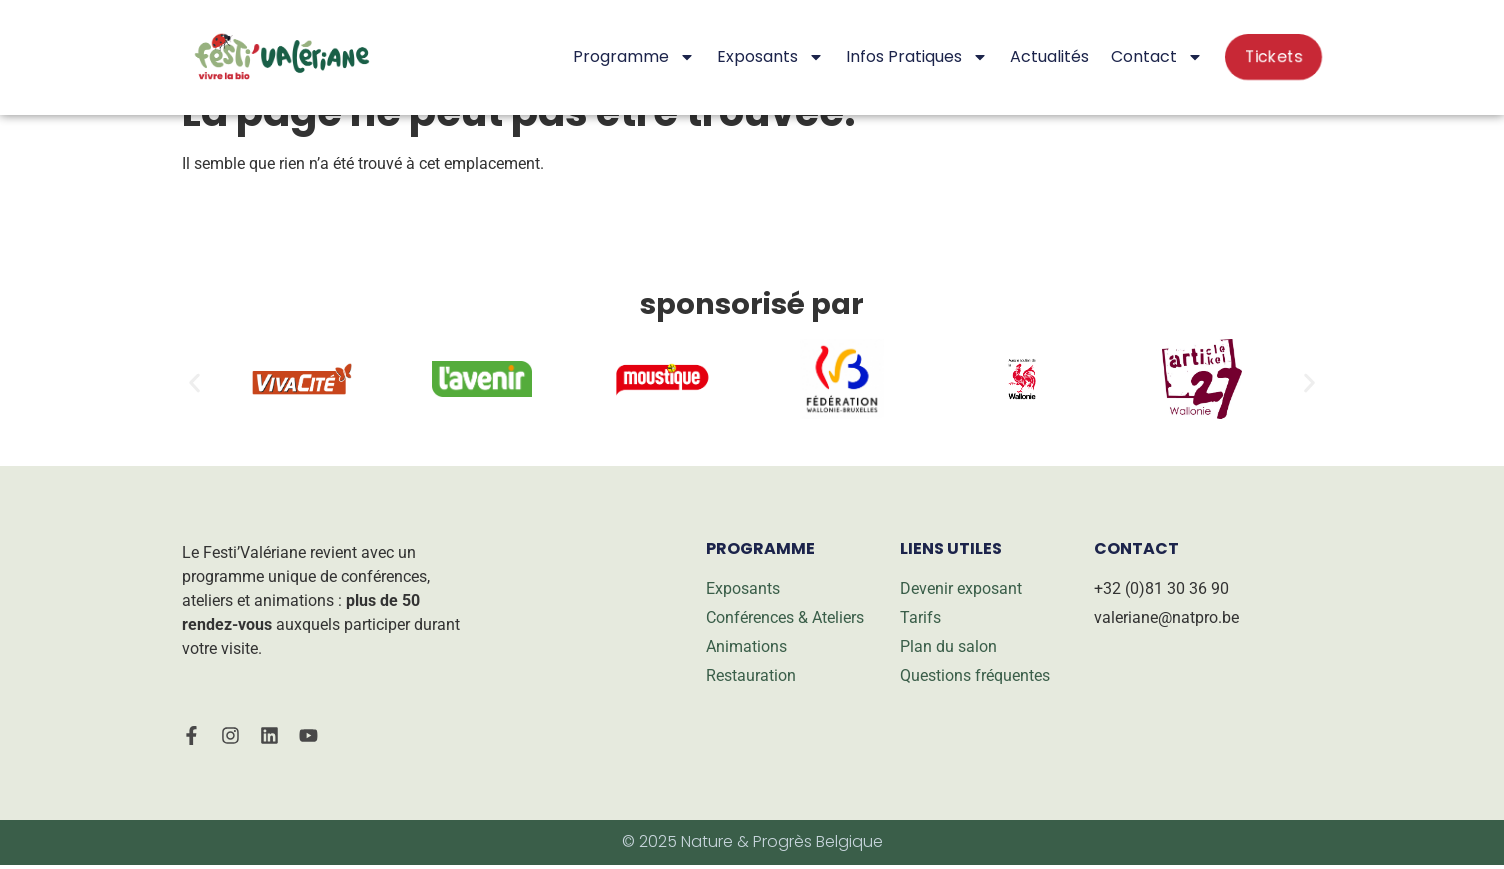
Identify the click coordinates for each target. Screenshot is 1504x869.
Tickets (1273, 56)
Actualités (1049, 56)
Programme (634, 57)
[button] (194, 382)
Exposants (770, 57)
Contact (1157, 57)
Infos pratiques (917, 57)
